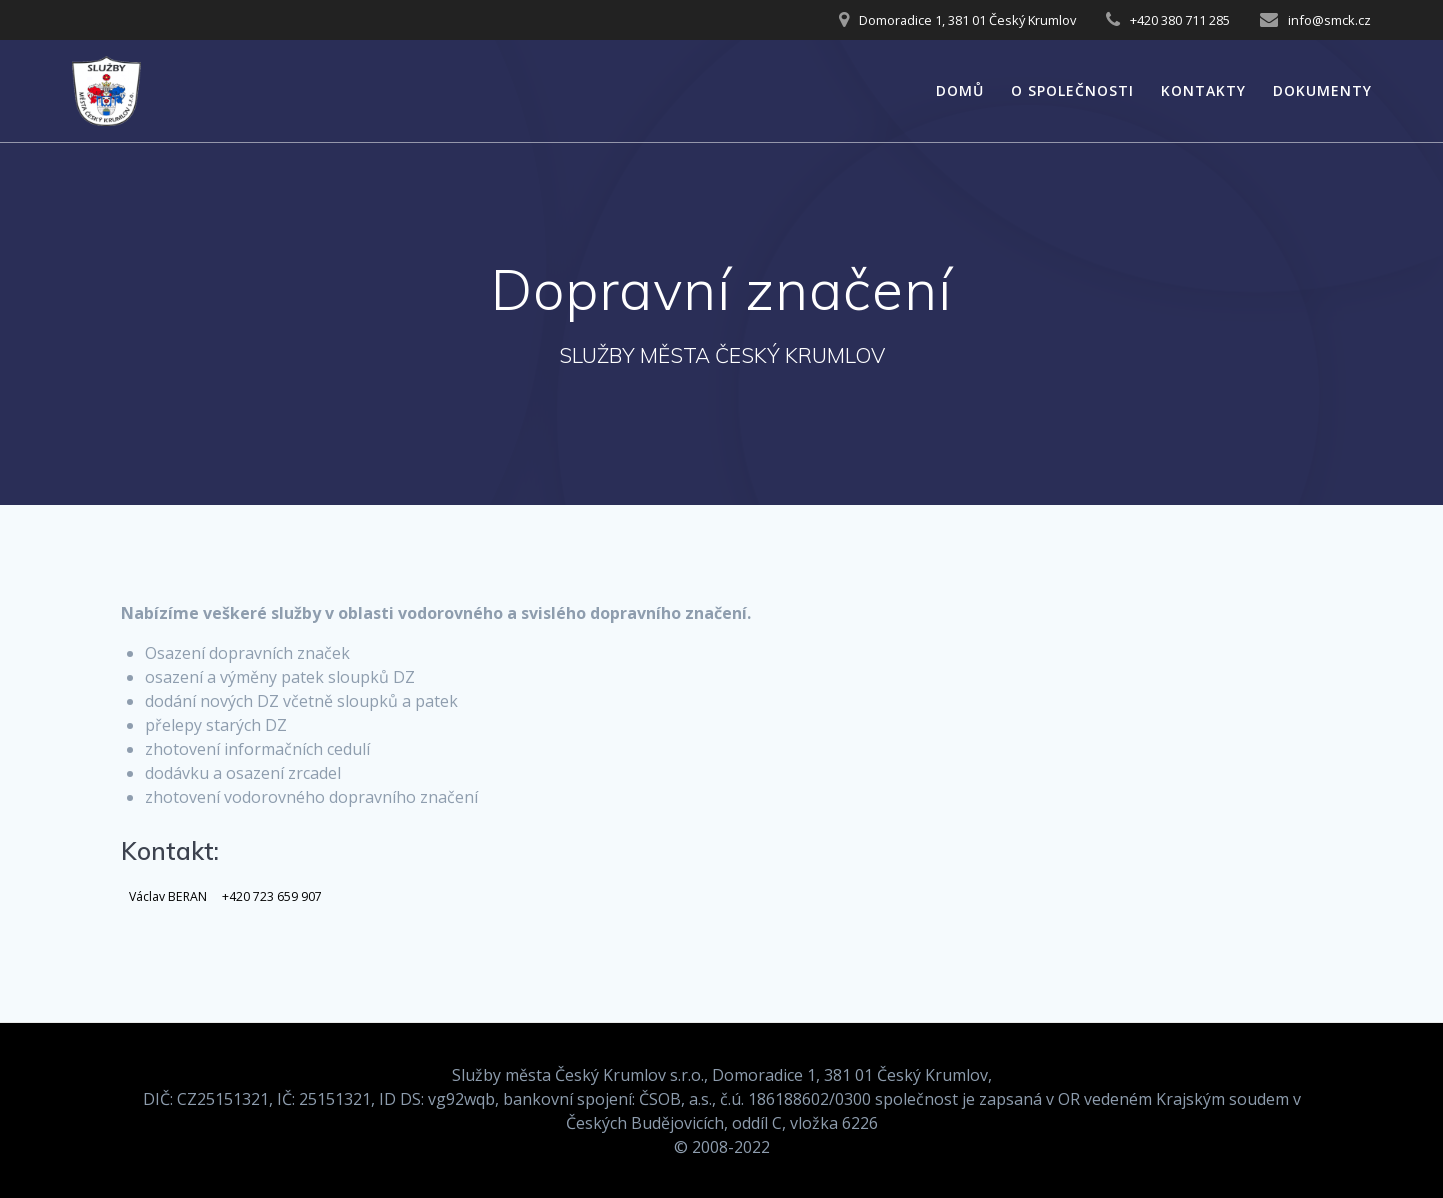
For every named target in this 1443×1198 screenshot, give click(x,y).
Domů (960, 90)
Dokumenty (1322, 90)
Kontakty (1203, 90)
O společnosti (1072, 90)
